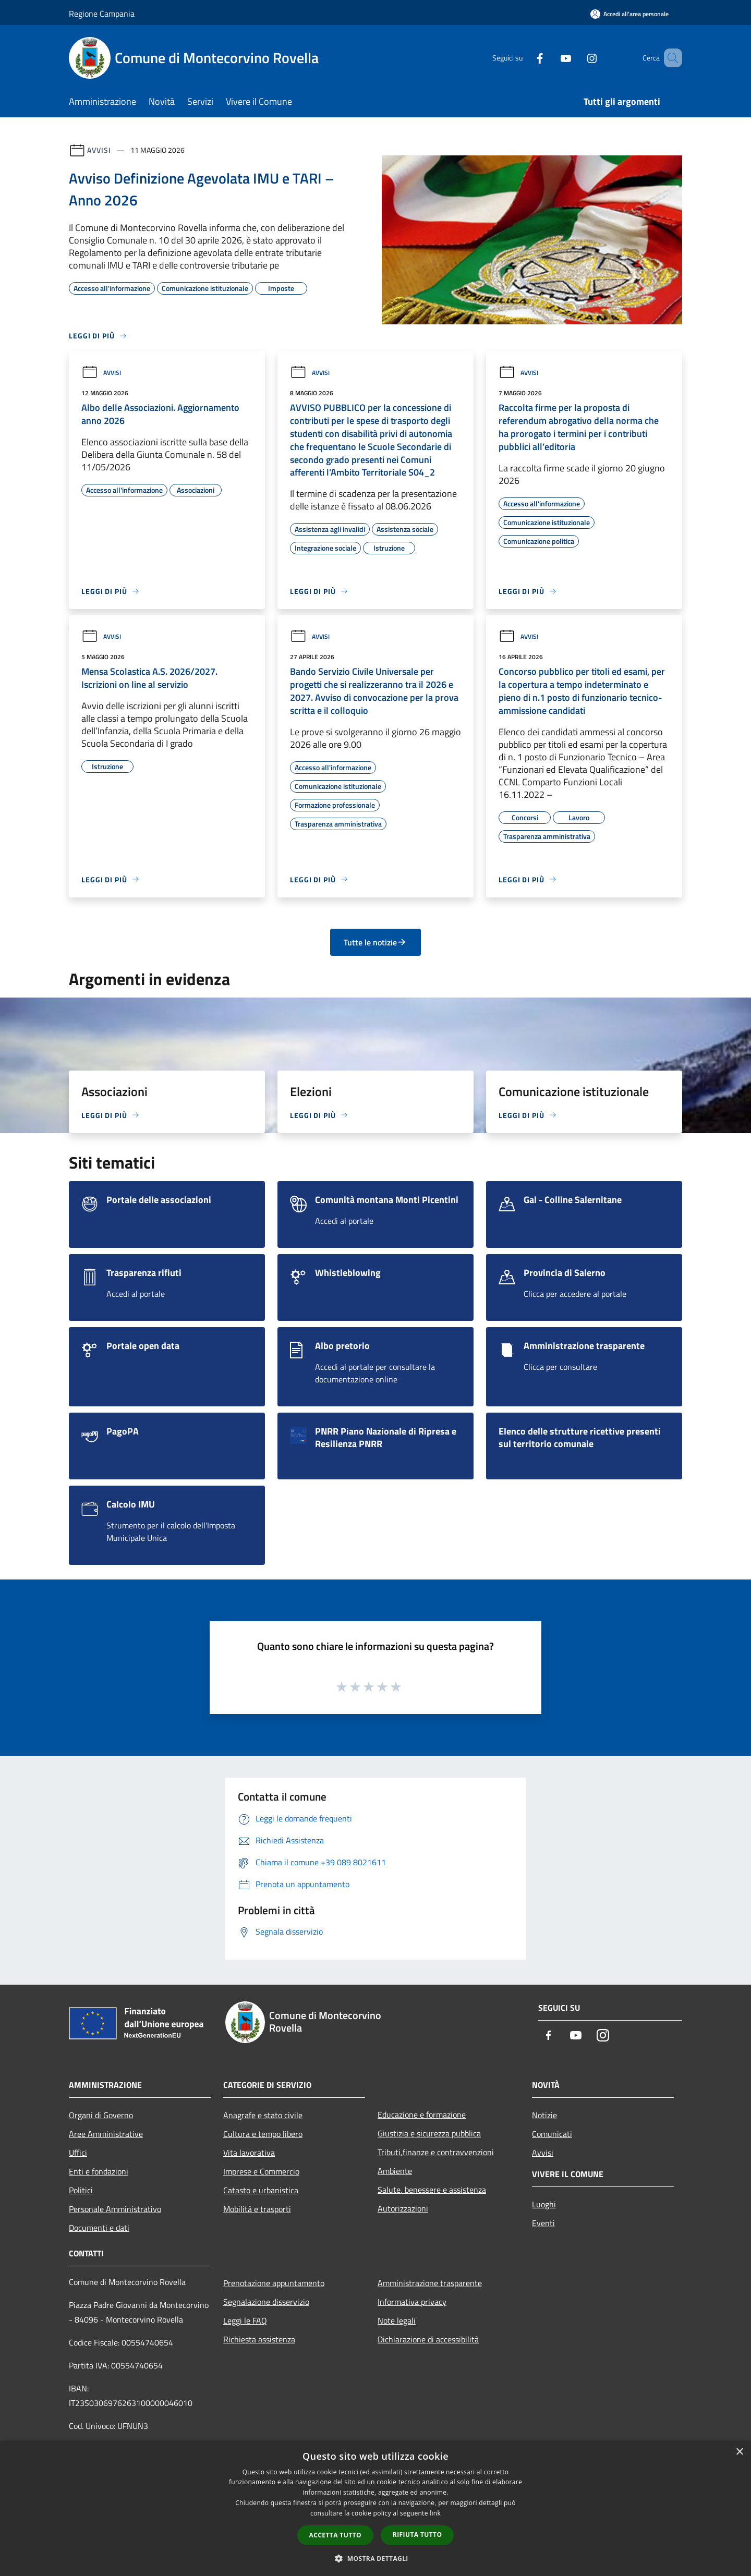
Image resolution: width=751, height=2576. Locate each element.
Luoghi (544, 2204)
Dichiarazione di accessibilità (428, 2339)
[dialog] (375, 2508)
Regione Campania (102, 13)
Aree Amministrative (106, 2134)
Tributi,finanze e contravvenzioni (436, 2152)
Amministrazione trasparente (430, 2283)
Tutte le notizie (375, 942)
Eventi (543, 2223)
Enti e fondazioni (98, 2171)
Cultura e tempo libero (262, 2134)
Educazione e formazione (422, 2114)
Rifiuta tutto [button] (417, 2534)
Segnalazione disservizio (266, 2301)
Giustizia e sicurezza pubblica (429, 2133)
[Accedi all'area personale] (629, 14)
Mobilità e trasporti (257, 2209)
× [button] (739, 2452)
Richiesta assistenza (259, 2339)
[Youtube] (550, 58)
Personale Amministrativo (115, 2209)
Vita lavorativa (249, 2152)
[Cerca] (669, 57)
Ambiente (395, 2171)
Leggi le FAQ (245, 2320)
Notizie (544, 2115)
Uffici (78, 2152)
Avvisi (99, 149)
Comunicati (552, 2134)
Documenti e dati (99, 2227)
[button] (375, 2558)
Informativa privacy (412, 2301)
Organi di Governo (101, 2115)
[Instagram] (576, 58)
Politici (81, 2190)
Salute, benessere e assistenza (432, 2189)
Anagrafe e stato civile (262, 2115)
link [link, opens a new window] (435, 2513)
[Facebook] (524, 58)
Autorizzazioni (403, 2208)
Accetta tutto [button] (335, 2535)
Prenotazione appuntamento (273, 2283)
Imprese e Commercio (261, 2171)
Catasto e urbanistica (260, 2190)
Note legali (397, 2320)
